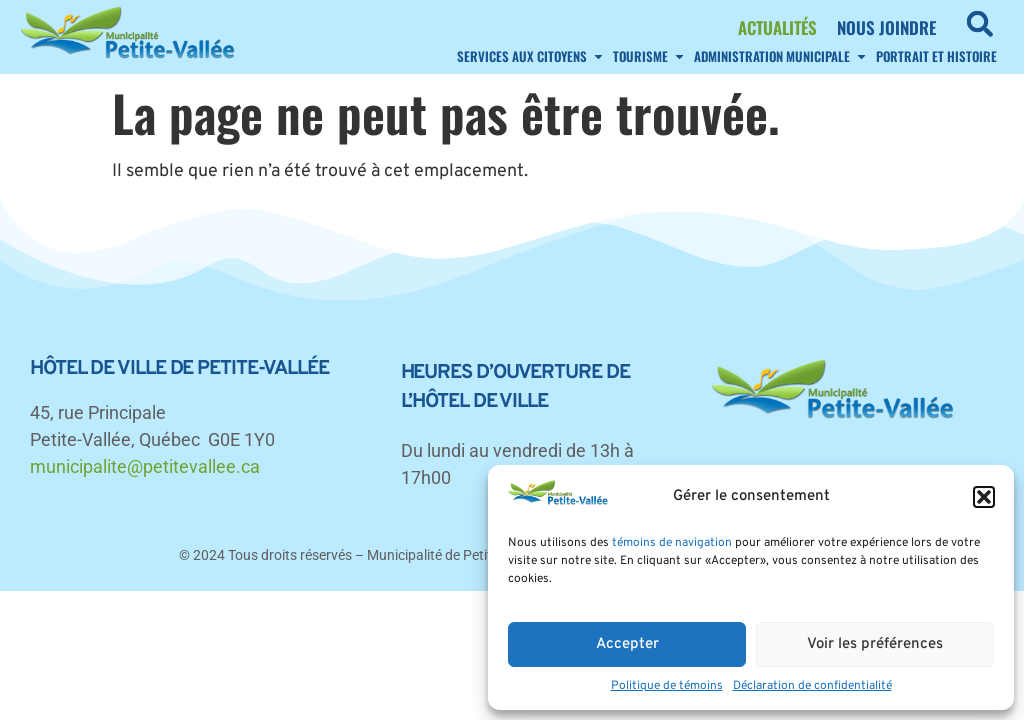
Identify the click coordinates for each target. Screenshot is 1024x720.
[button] (984, 497)
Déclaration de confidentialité (812, 686)
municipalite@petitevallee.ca (145, 466)
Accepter (627, 644)
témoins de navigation (672, 543)
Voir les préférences (875, 644)
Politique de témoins (667, 686)
